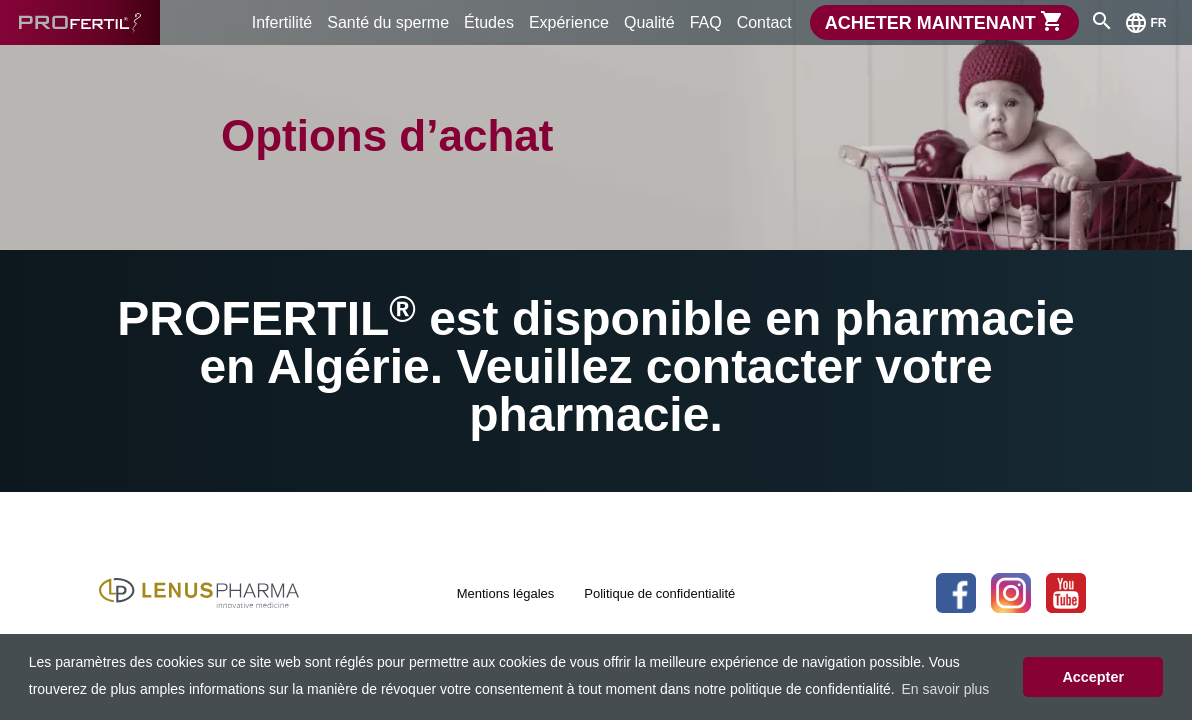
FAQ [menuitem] (706, 22)
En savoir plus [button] (945, 689)
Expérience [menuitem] (569, 22)
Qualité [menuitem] (649, 22)
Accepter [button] (1093, 677)
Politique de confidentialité (659, 593)
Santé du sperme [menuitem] (388, 22)
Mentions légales (506, 593)
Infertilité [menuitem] (282, 22)
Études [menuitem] (489, 22)
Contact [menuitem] (764, 22)
